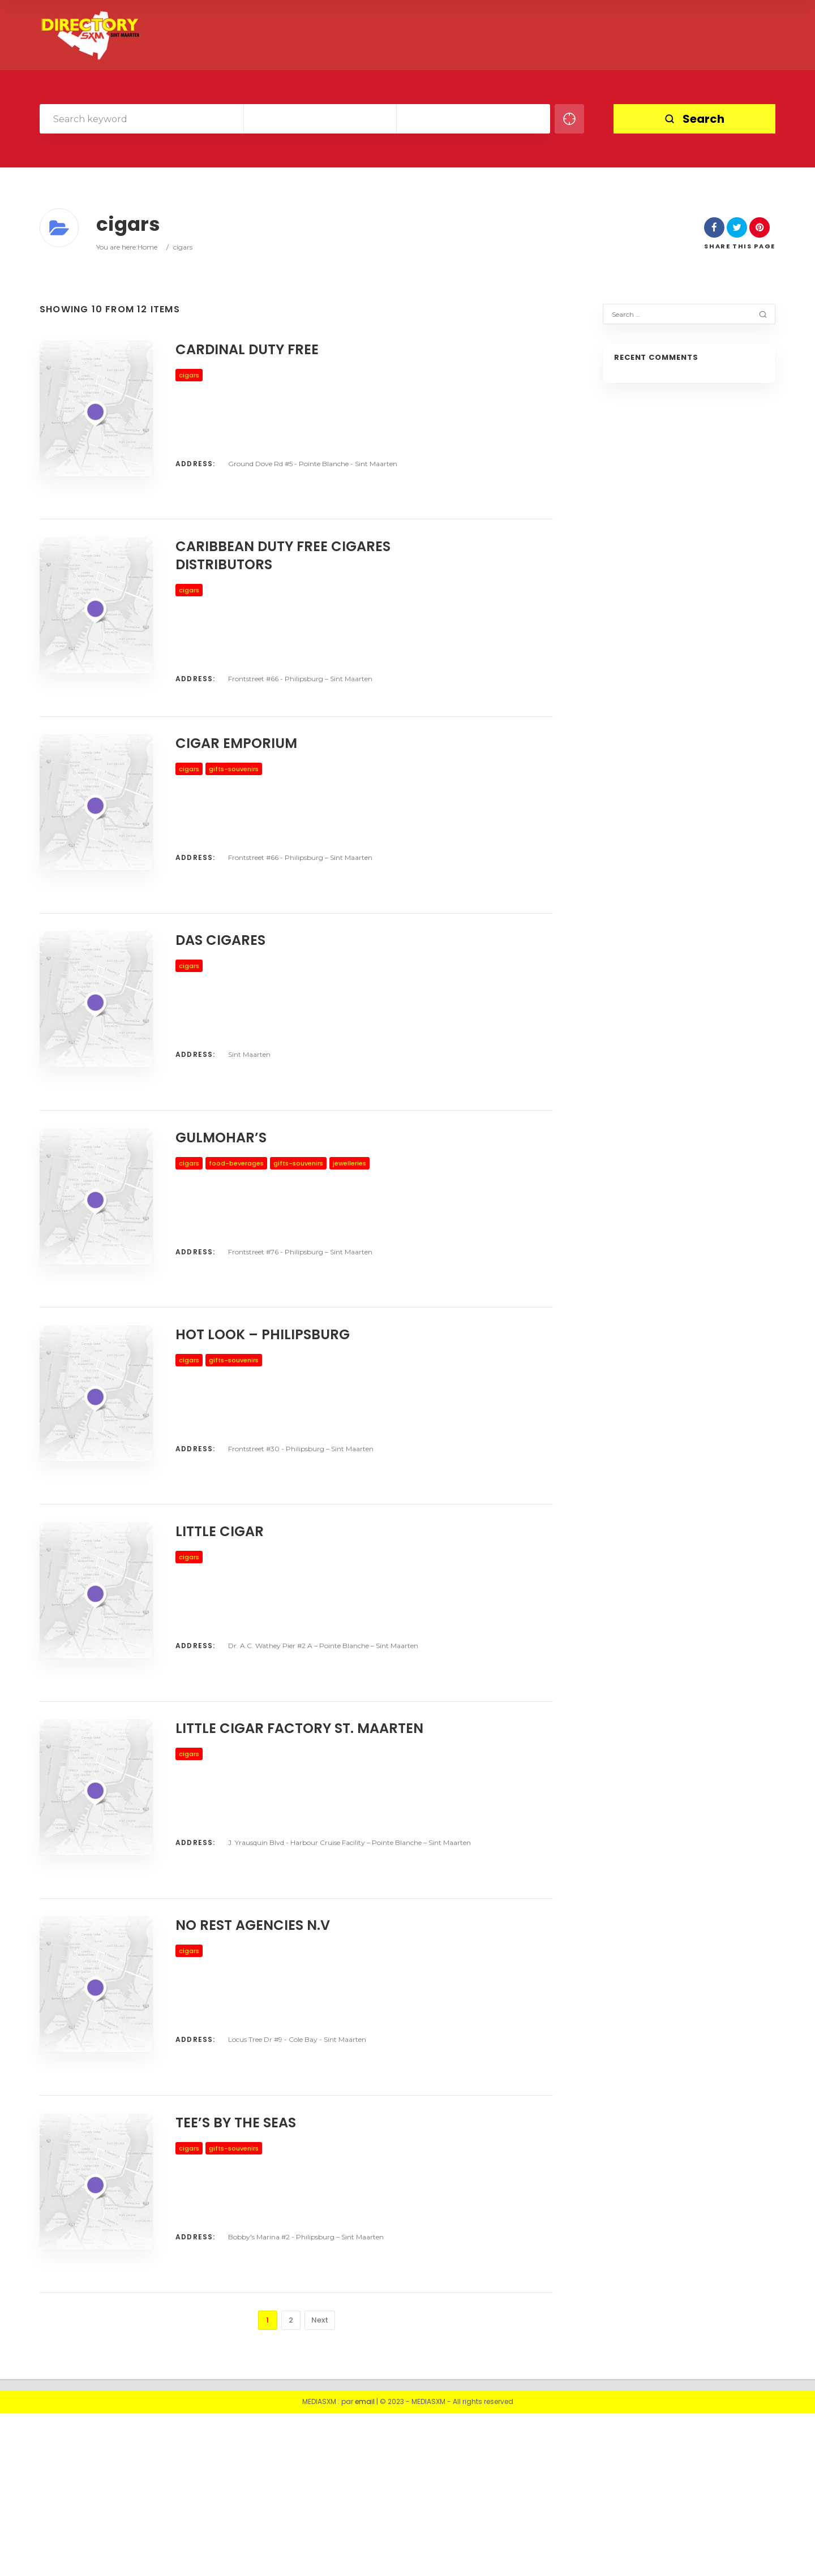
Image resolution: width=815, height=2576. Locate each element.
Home (147, 247)
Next (319, 2483)
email (365, 2564)
